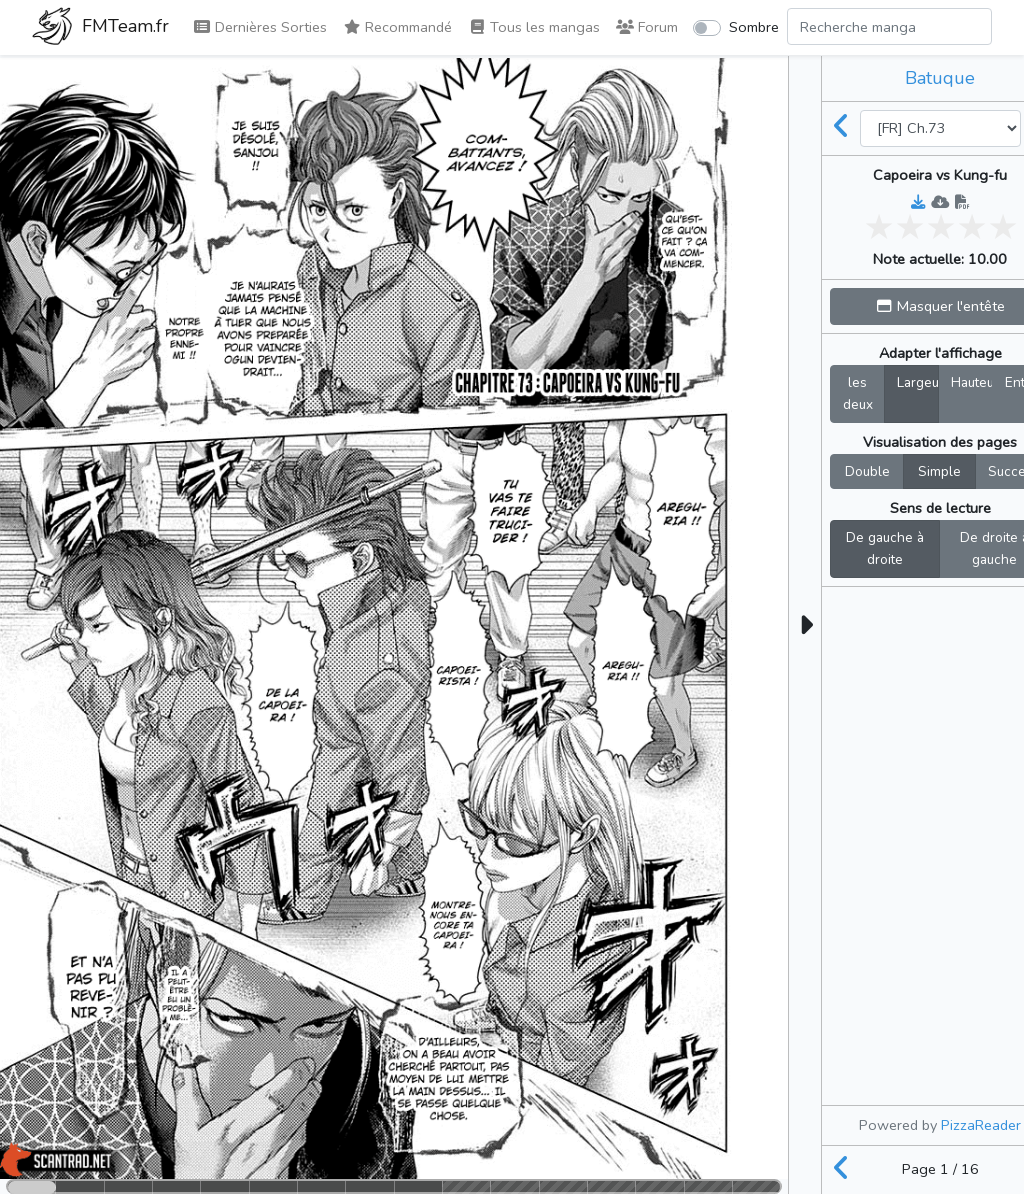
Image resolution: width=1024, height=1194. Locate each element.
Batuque (940, 78)
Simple (939, 471)
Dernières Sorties (260, 27)
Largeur (918, 382)
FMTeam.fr (100, 28)
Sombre (754, 27)
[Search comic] (889, 26)
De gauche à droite (885, 548)
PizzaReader (981, 1125)
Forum (647, 27)
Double (867, 471)
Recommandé (397, 27)
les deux (858, 393)
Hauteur (972, 382)
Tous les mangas (534, 27)
